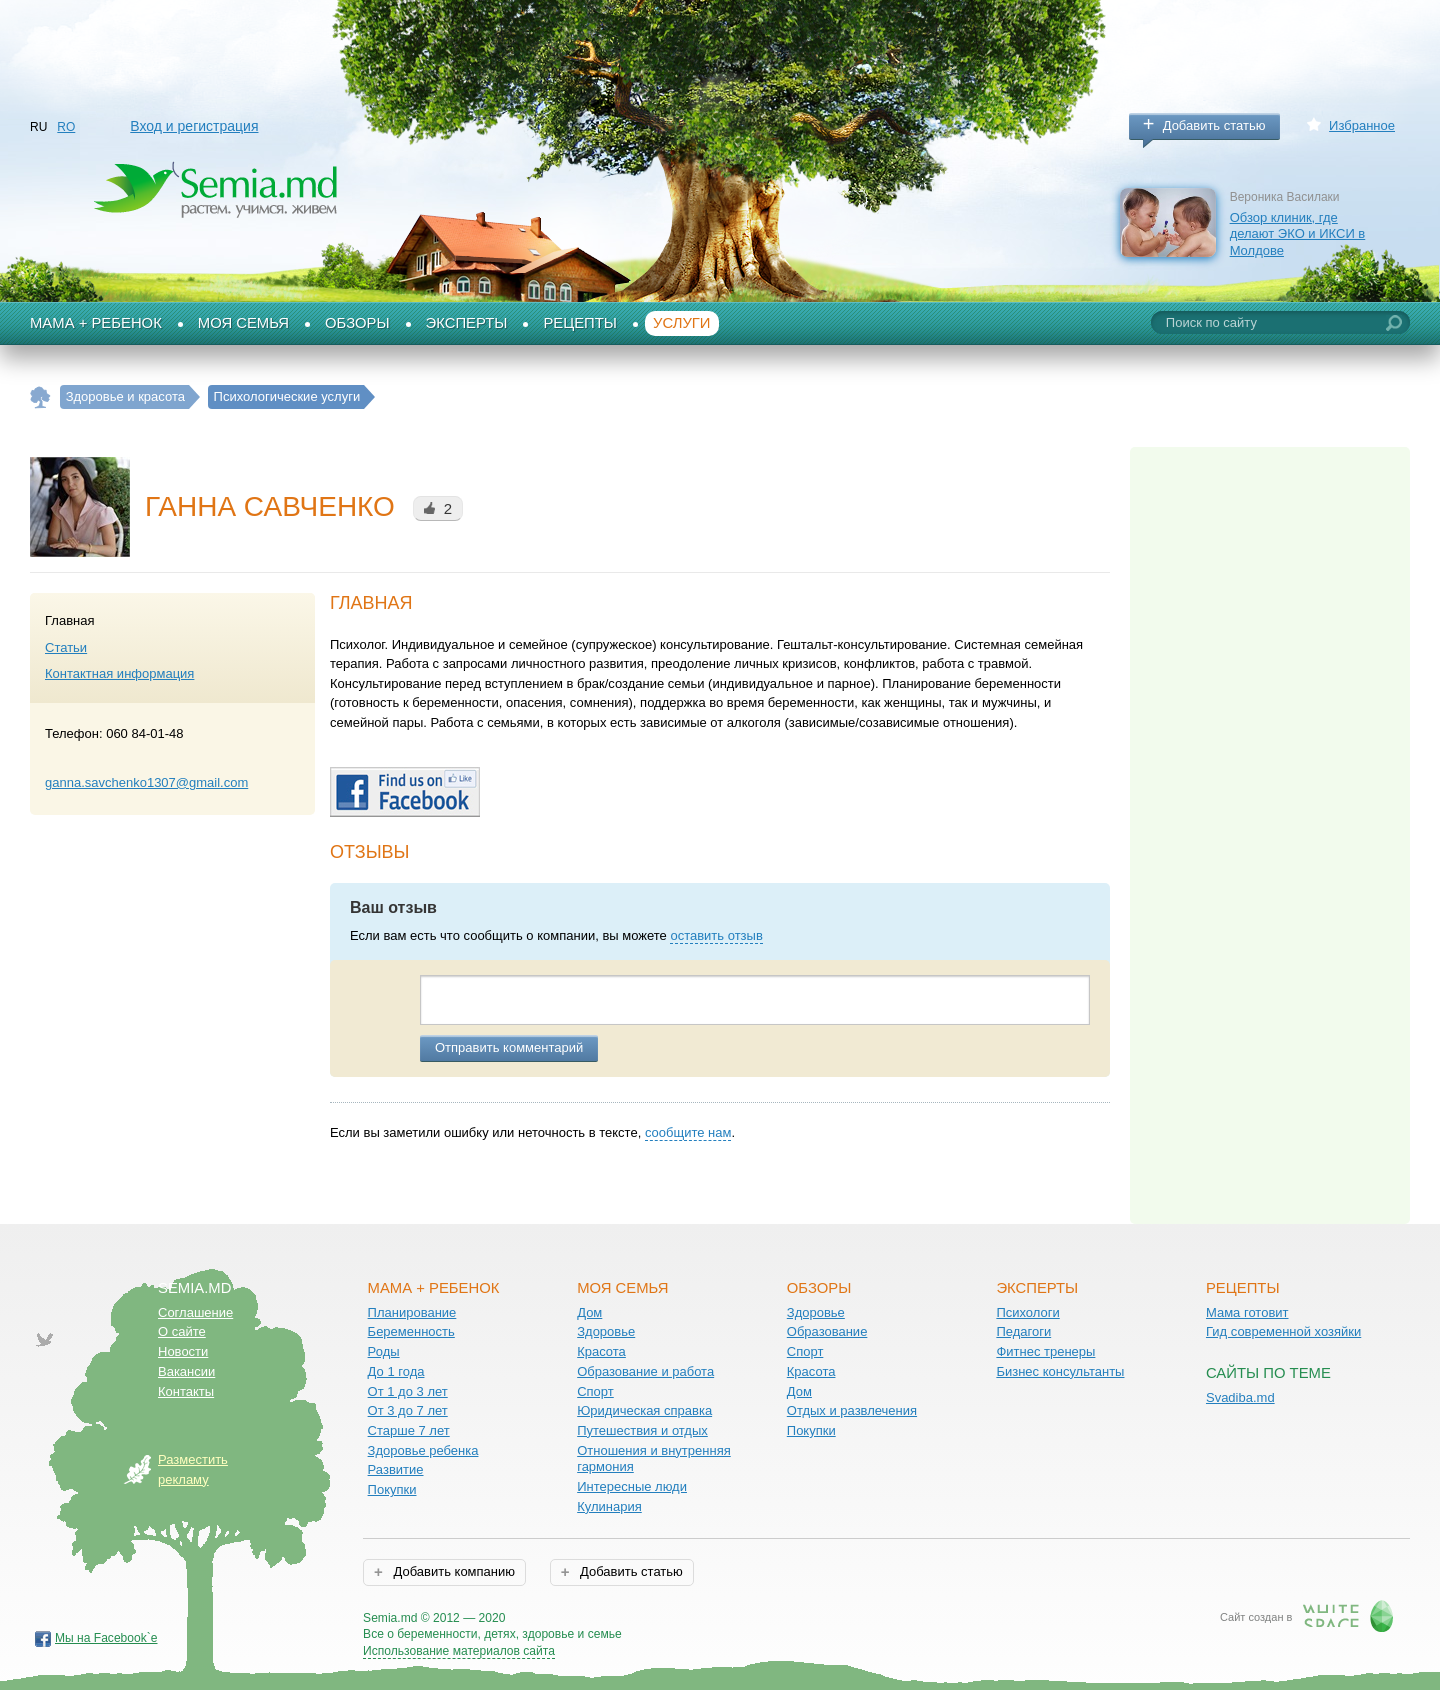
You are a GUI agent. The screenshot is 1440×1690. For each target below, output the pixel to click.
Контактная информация (119, 673)
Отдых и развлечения (852, 1410)
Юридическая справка (644, 1410)
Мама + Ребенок (96, 323)
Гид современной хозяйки (1283, 1331)
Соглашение (195, 1312)
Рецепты (580, 323)
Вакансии (186, 1371)
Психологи (1027, 1312)
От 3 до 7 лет (408, 1410)
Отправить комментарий (509, 1047)
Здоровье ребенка (423, 1450)
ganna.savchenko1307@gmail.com (146, 782)
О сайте (182, 1331)
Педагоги (1023, 1331)
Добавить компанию (452, 1571)
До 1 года (396, 1371)
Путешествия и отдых (642, 1430)
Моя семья (243, 323)
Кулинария (609, 1506)
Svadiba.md (1240, 1397)
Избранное (1362, 125)
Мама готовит (1247, 1312)
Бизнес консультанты (1060, 1371)
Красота (601, 1351)
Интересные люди (632, 1486)
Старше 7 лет (409, 1430)
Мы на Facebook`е (106, 1638)
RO (66, 127)
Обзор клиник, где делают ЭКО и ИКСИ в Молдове (1298, 234)
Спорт (595, 1391)
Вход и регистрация (194, 126)
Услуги (682, 323)
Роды (384, 1351)
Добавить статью (1214, 125)
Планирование (412, 1312)
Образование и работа (645, 1371)
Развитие (396, 1469)
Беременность (411, 1331)
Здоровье (606, 1331)
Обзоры (357, 323)
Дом (589, 1312)
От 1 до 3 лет (408, 1391)
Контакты (186, 1391)
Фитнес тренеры (1045, 1351)
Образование (827, 1331)
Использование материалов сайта (459, 1651)
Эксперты (467, 323)
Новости (183, 1351)
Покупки (392, 1489)
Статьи (66, 647)
